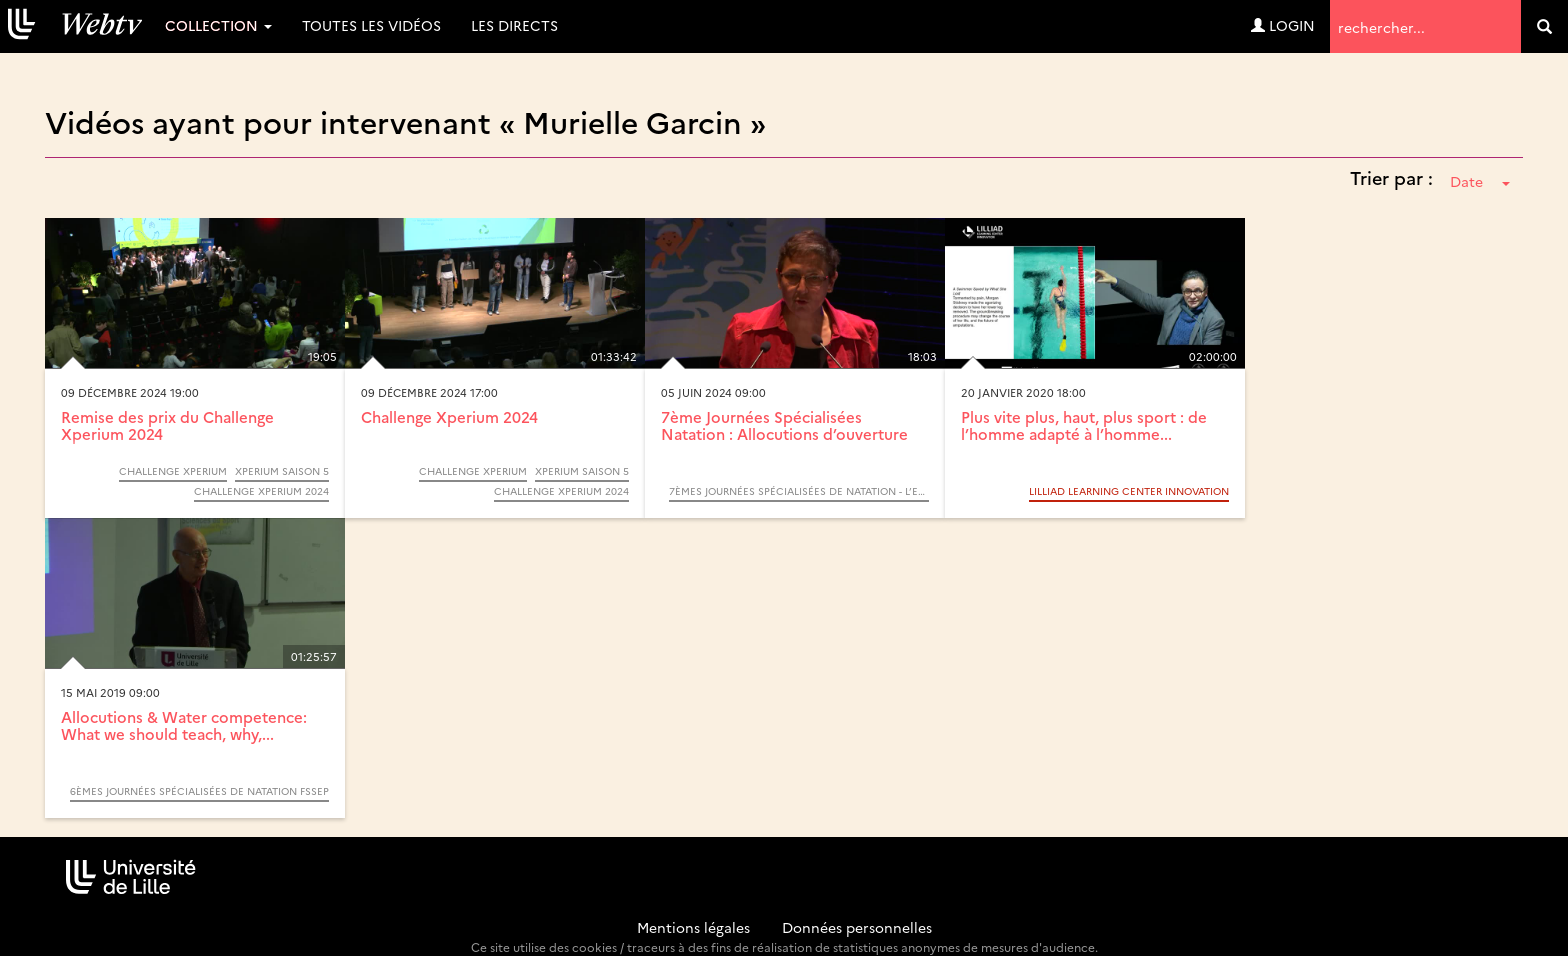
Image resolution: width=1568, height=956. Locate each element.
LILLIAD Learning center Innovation (1129, 491)
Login (1283, 25)
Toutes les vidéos (371, 25)
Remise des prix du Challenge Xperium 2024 (167, 425)
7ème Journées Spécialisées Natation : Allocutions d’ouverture (784, 425)
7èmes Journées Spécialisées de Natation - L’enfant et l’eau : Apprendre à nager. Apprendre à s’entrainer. (799, 491)
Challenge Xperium (173, 471)
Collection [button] (218, 25)
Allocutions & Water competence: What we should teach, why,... (184, 725)
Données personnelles (857, 927)
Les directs (514, 25)
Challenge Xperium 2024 (261, 491)
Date (1480, 181)
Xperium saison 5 (282, 471)
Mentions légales (693, 927)
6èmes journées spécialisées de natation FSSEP (199, 791)
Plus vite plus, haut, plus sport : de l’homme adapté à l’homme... (1084, 425)
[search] (1544, 26)
